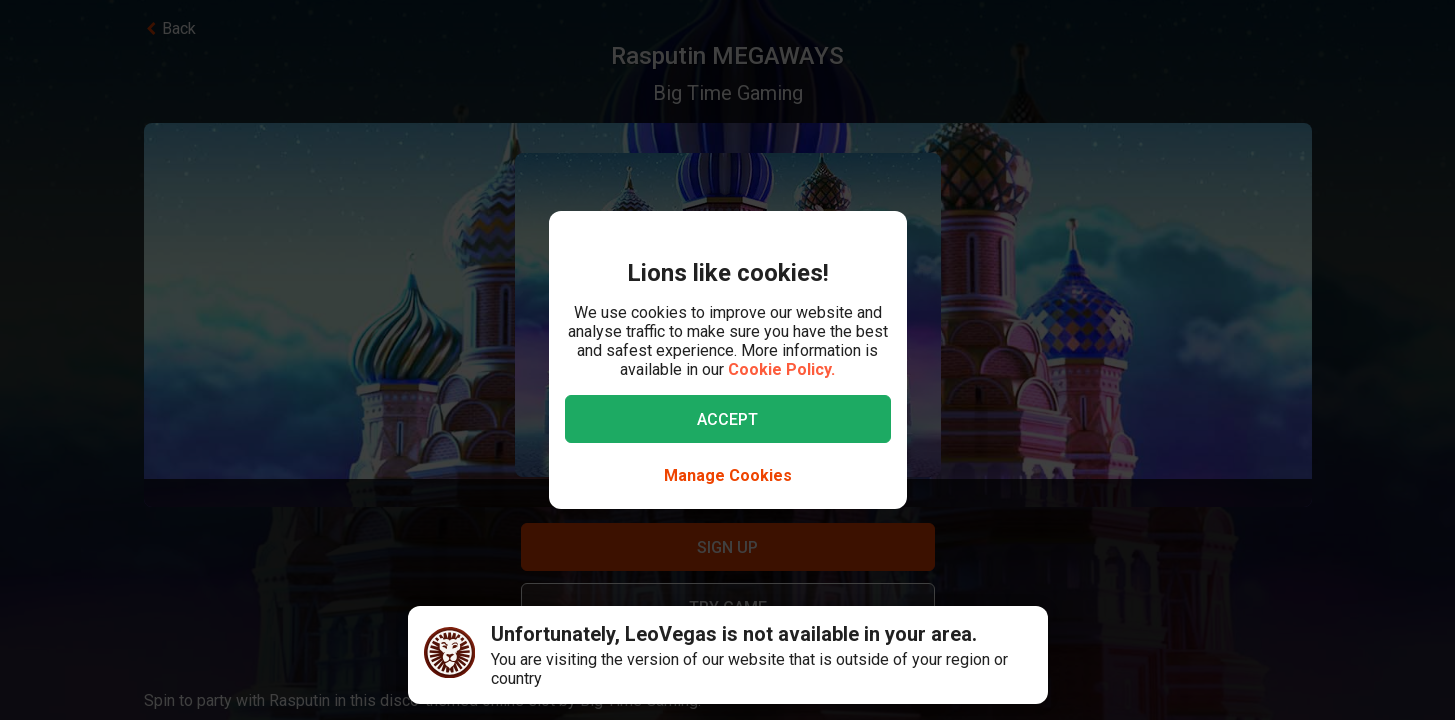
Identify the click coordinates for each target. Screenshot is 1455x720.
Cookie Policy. (781, 369)
